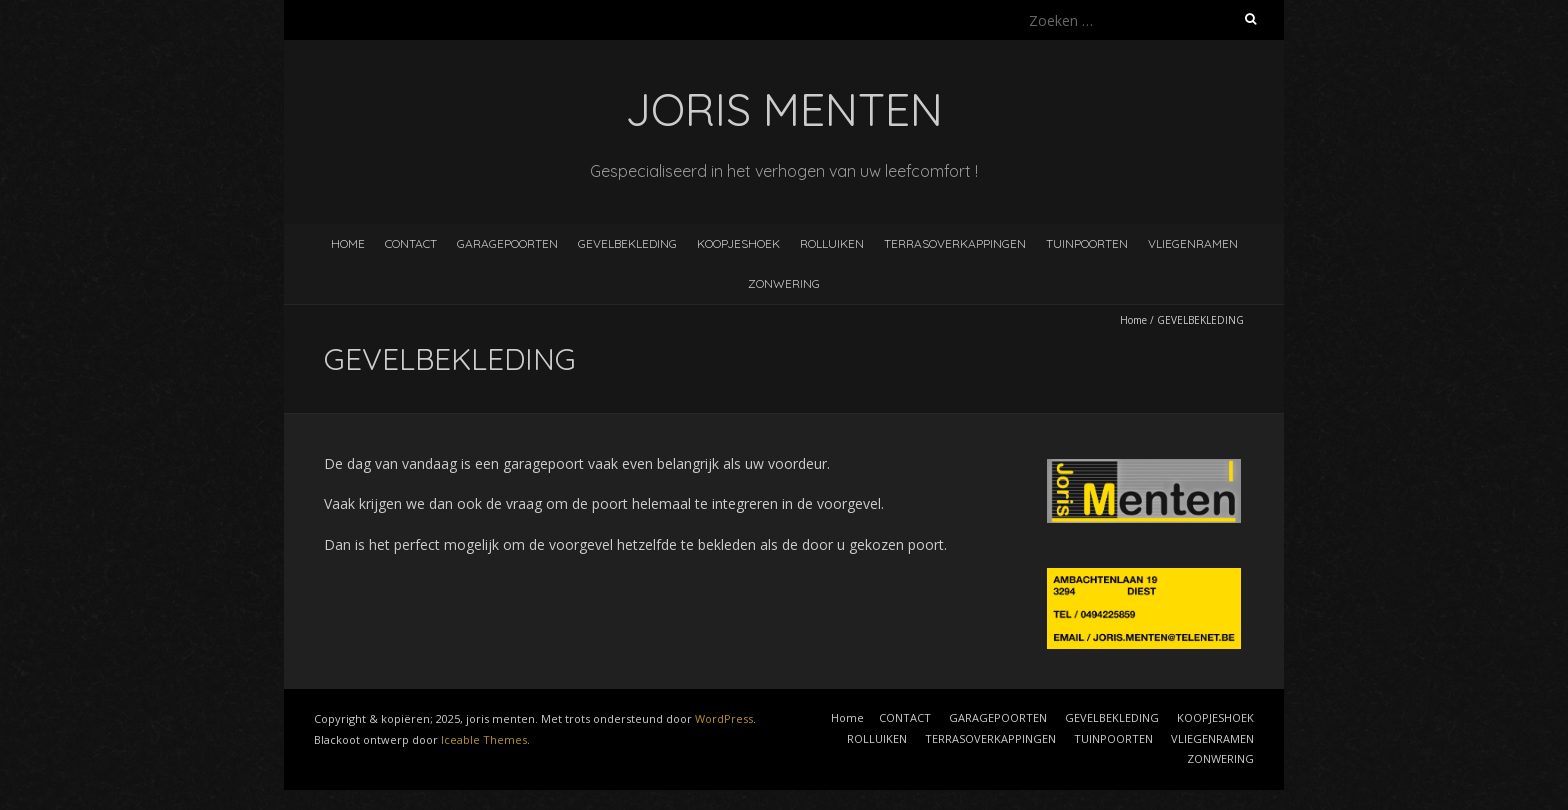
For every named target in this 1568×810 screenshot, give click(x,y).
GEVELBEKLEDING (627, 243)
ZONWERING (784, 283)
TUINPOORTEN (1087, 243)
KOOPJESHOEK (738, 243)
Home (348, 243)
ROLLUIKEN (832, 243)
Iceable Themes (484, 739)
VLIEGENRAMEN (1193, 243)
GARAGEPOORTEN (507, 243)
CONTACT (411, 243)
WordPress (724, 718)
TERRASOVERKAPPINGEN (955, 243)
